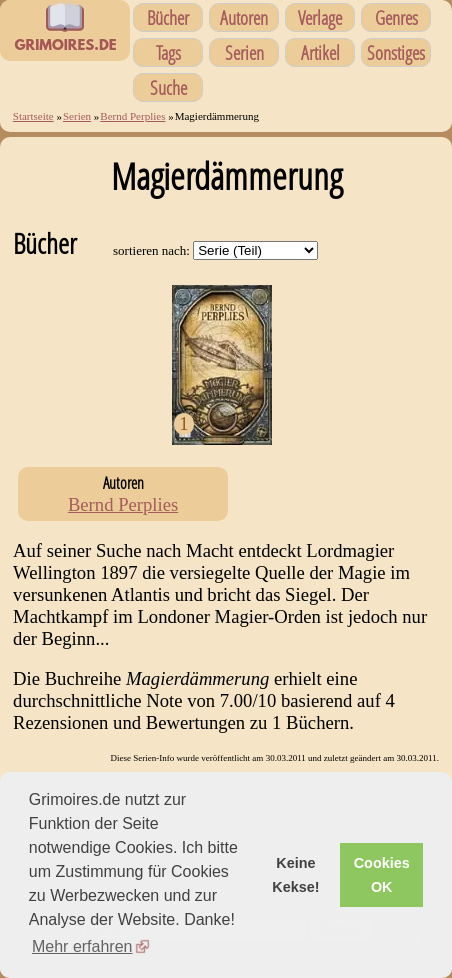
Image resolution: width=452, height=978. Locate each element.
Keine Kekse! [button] (295, 875)
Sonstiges (396, 52)
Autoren (244, 17)
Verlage (320, 17)
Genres (396, 17)
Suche (168, 87)
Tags (168, 52)
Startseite (33, 116)
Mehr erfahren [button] (82, 946)
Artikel (320, 52)
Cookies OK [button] (382, 875)
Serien (244, 52)
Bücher (168, 17)
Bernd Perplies (132, 116)
